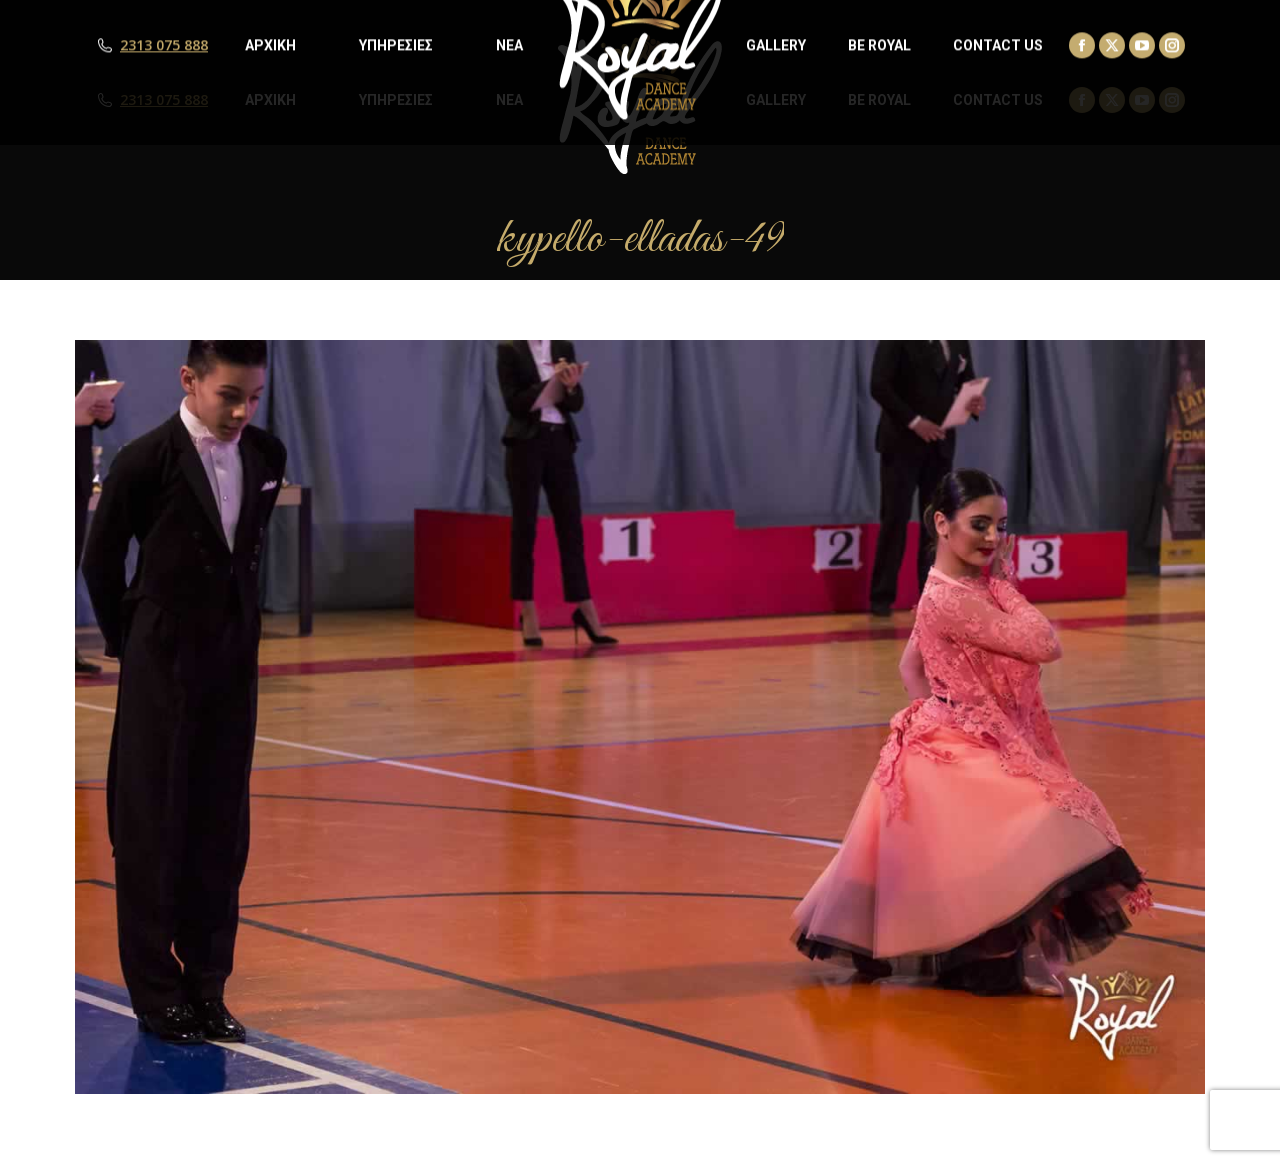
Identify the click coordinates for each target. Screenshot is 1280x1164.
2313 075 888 (164, 100)
